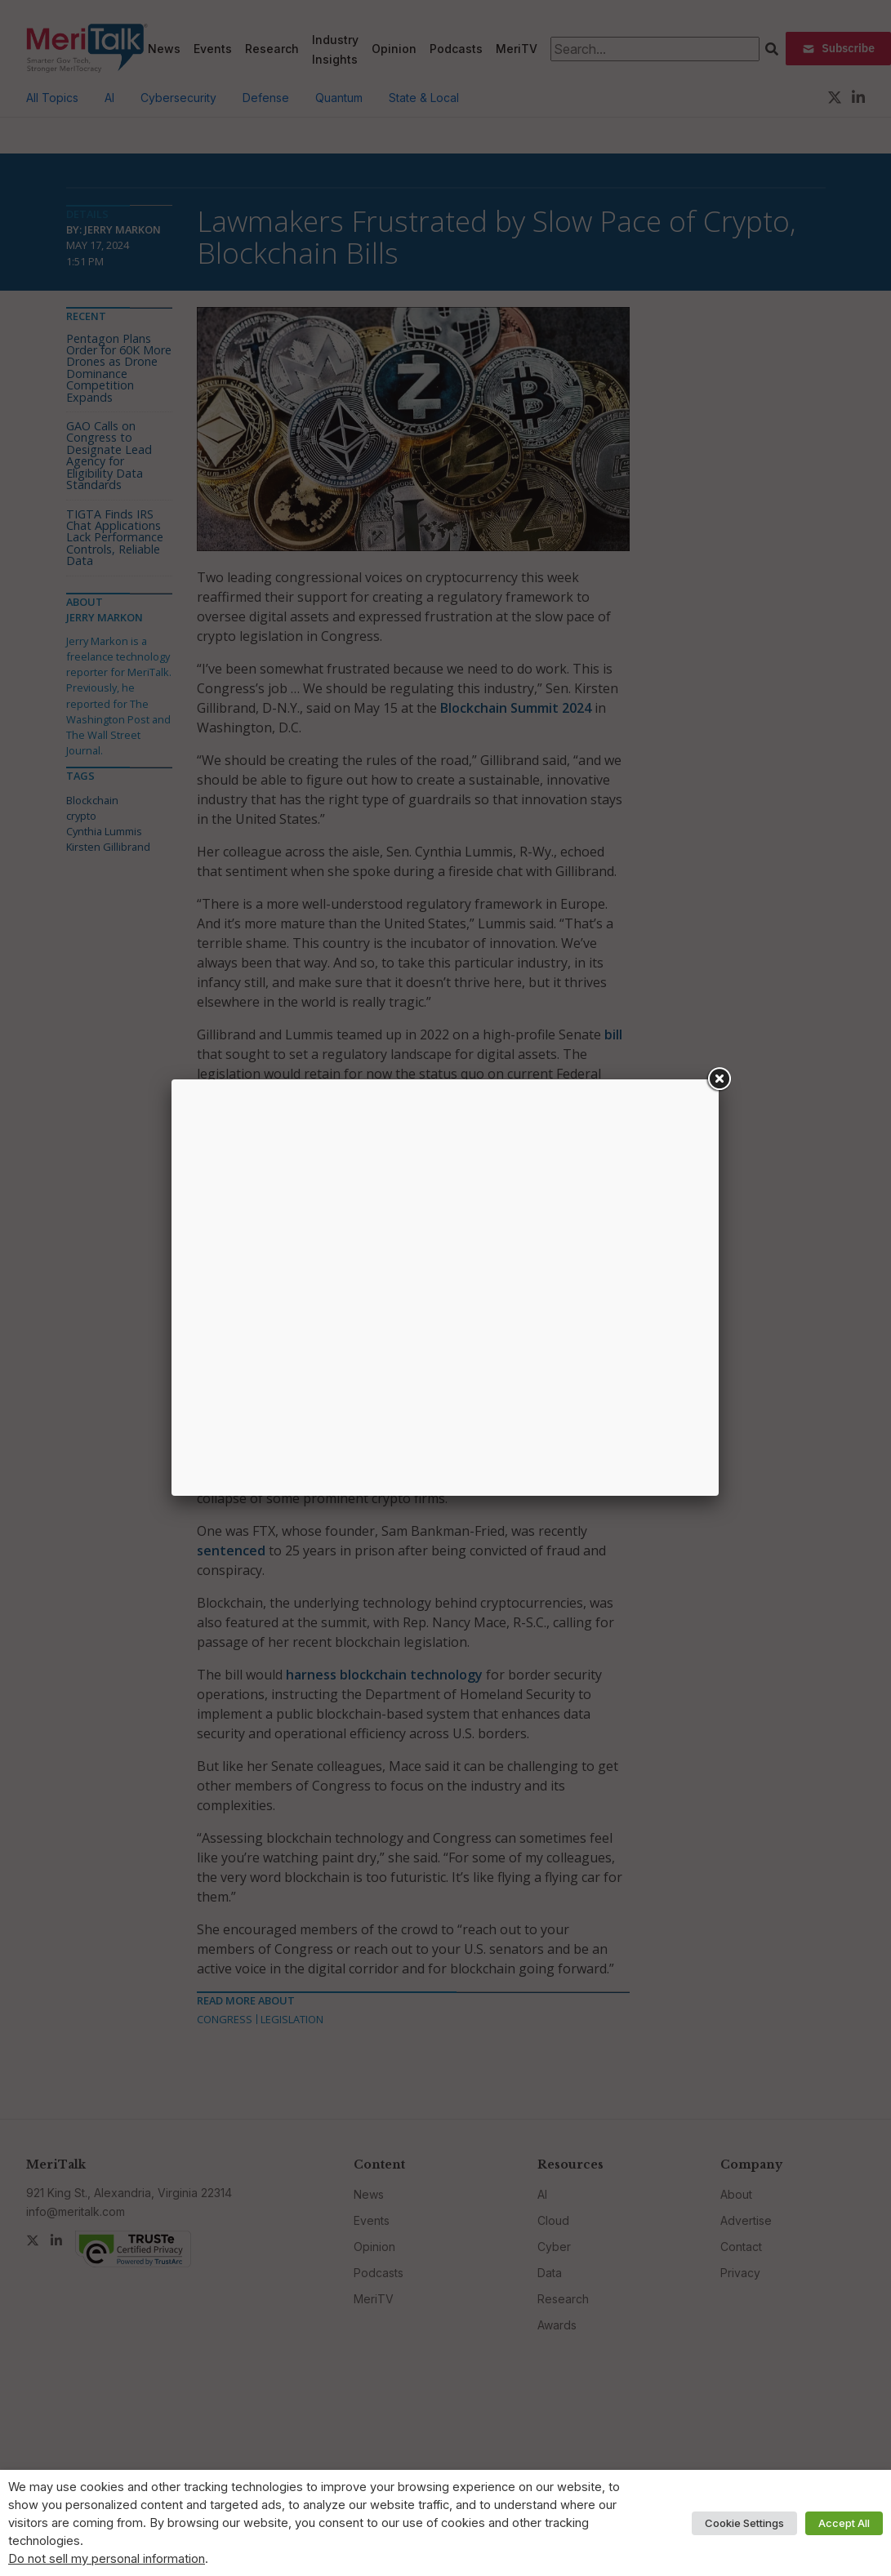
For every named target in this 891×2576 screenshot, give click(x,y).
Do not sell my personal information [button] (106, 2559)
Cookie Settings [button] (744, 2522)
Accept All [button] (844, 2522)
